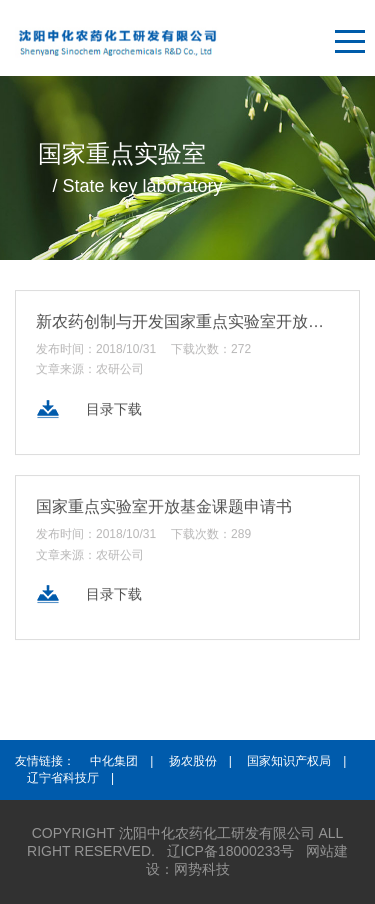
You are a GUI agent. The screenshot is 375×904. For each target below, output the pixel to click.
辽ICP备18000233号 (231, 851)
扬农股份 (193, 761)
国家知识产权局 (289, 761)
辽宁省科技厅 (63, 778)
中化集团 (114, 761)
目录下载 (114, 411)
